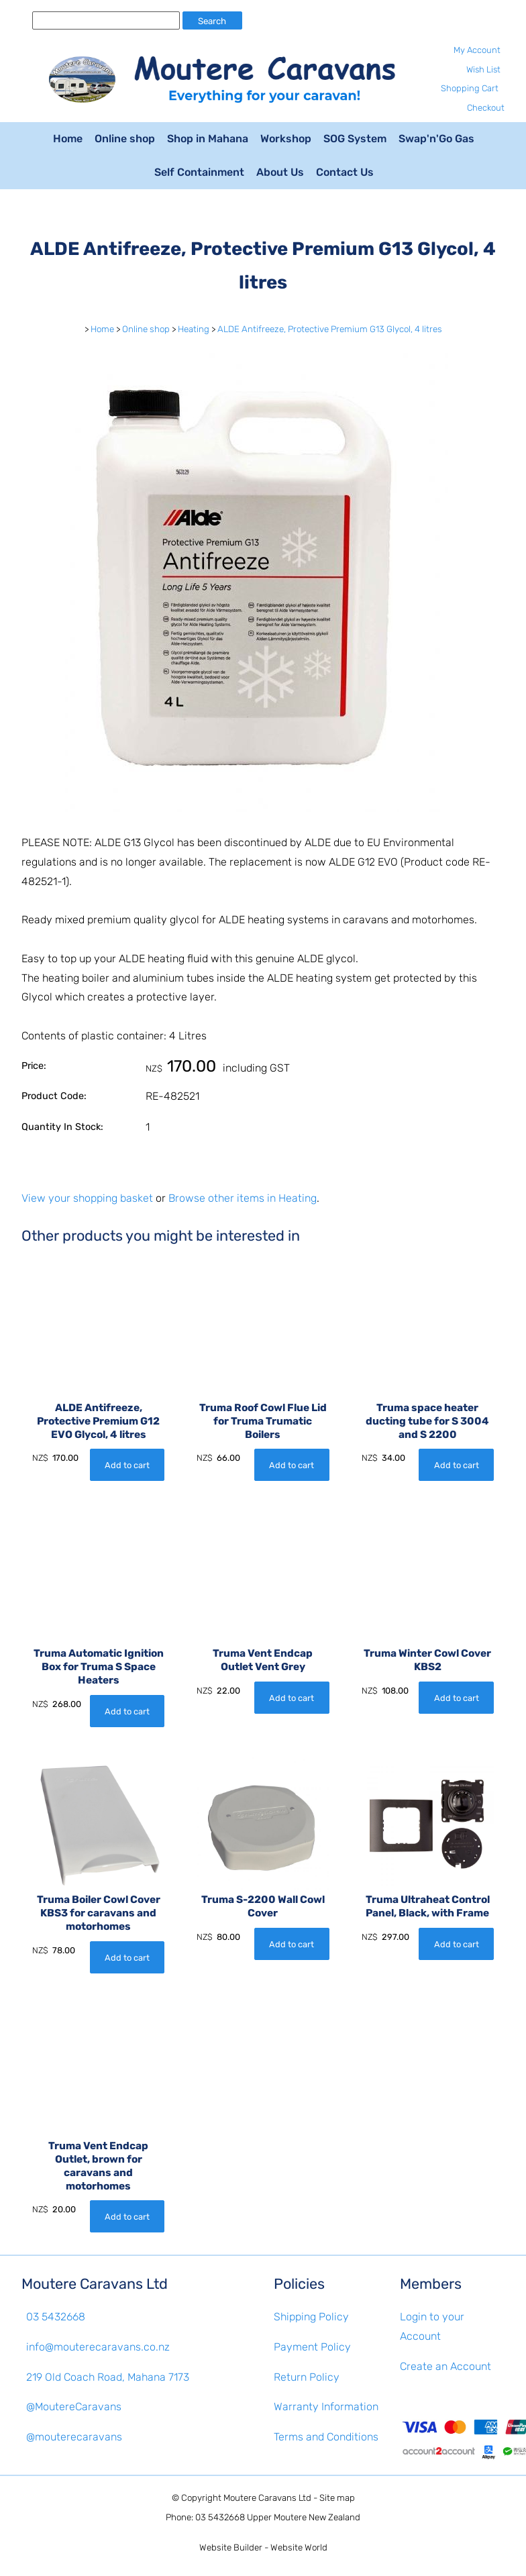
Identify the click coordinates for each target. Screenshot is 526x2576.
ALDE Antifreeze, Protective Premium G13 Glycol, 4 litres (329, 329)
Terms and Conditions (326, 2436)
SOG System (354, 138)
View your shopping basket (87, 1198)
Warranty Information (326, 2406)
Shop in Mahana (207, 138)
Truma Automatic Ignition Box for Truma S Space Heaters (99, 1666)
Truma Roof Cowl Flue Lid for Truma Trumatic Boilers (263, 1421)
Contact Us (345, 172)
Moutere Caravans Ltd (267, 2498)
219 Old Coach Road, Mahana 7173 (107, 2377)
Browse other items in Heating (242, 1198)
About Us (280, 172)
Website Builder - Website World (263, 2547)
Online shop (125, 138)
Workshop (285, 138)
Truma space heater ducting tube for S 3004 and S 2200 (427, 1421)
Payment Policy (312, 2346)
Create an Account (445, 2366)
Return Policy (306, 2377)
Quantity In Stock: (62, 1127)
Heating (193, 329)
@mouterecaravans (74, 2436)
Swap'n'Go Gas (436, 138)
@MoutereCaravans (73, 2406)
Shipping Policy (311, 2316)
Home (68, 138)
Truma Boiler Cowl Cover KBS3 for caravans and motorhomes (98, 1913)
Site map (337, 2498)
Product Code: (54, 1096)
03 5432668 (55, 2316)
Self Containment (199, 172)
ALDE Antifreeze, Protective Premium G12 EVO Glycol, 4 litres (98, 1421)
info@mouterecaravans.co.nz (98, 2346)
